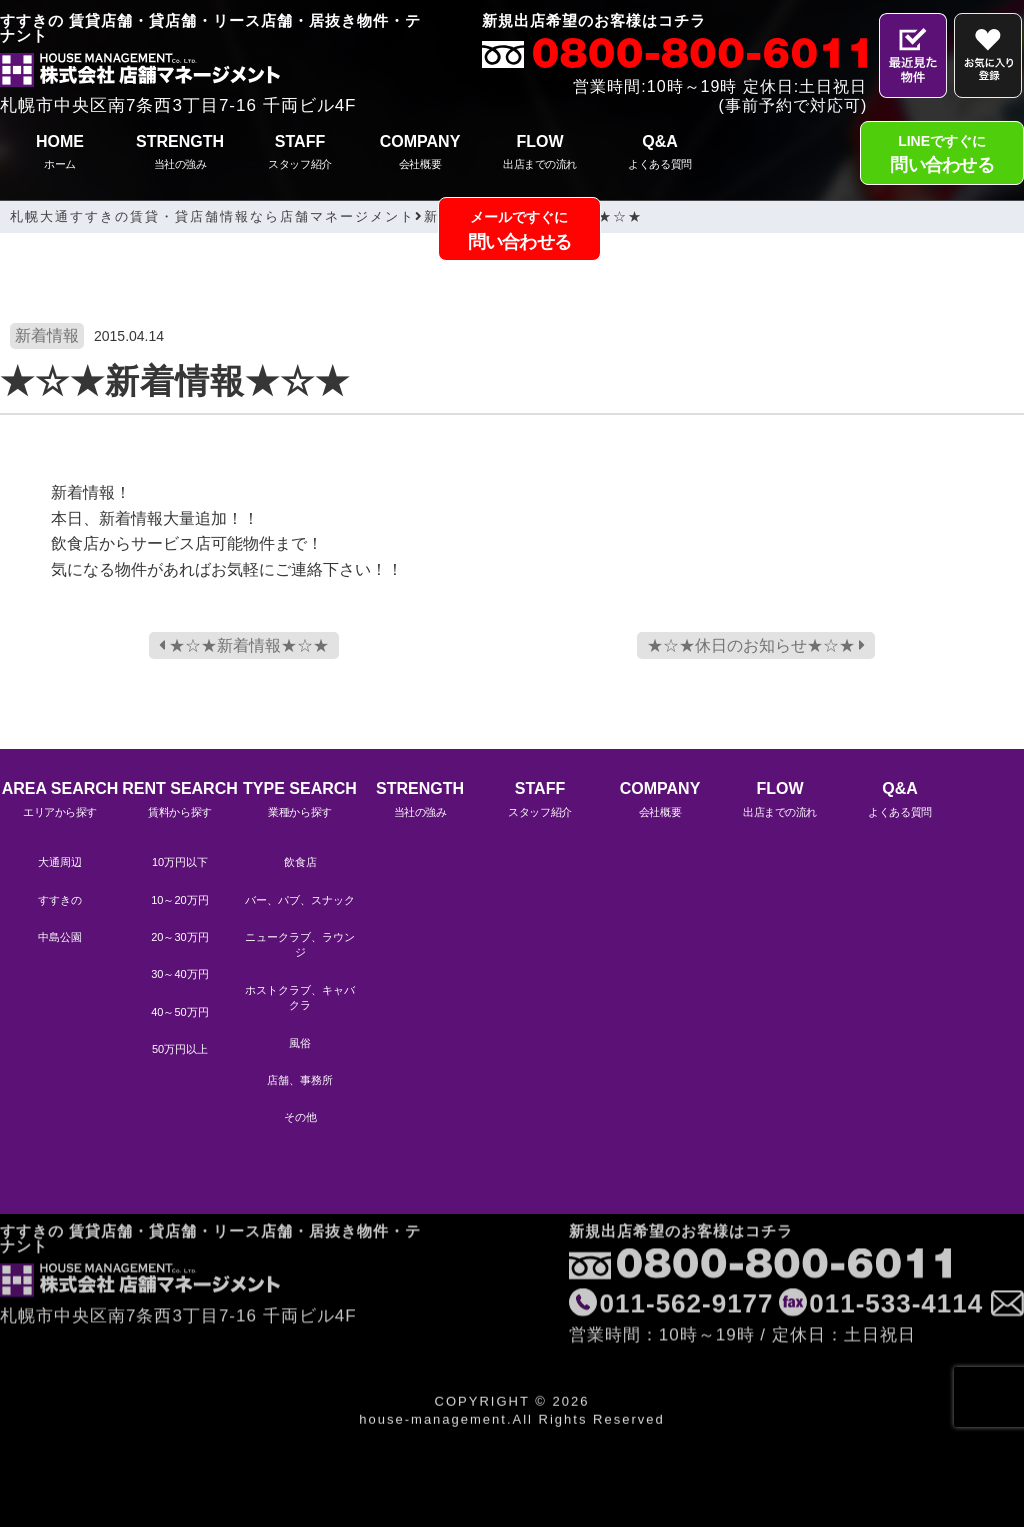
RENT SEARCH (180, 801)
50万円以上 (180, 1049)
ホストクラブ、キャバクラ (300, 997)
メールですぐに (520, 232)
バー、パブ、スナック (300, 900)
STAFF (300, 154)
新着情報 (47, 335)
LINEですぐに (942, 156)
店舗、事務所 (300, 1080)
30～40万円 (179, 974)
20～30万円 (179, 937)
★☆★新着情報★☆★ (244, 645)
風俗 (300, 1043)
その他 (300, 1117)
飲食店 (300, 862)
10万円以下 (180, 862)
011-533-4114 (896, 1249)
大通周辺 (60, 862)
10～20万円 (179, 900)
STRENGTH (180, 154)
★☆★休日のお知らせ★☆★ (756, 645)
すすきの (60, 900)
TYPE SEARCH (300, 801)
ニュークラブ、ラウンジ (300, 944)
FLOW (540, 154)
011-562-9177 (687, 1249)
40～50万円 (179, 1012)
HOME (60, 154)
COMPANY (420, 154)
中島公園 (60, 937)
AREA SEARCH (60, 801)
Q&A (660, 154)
